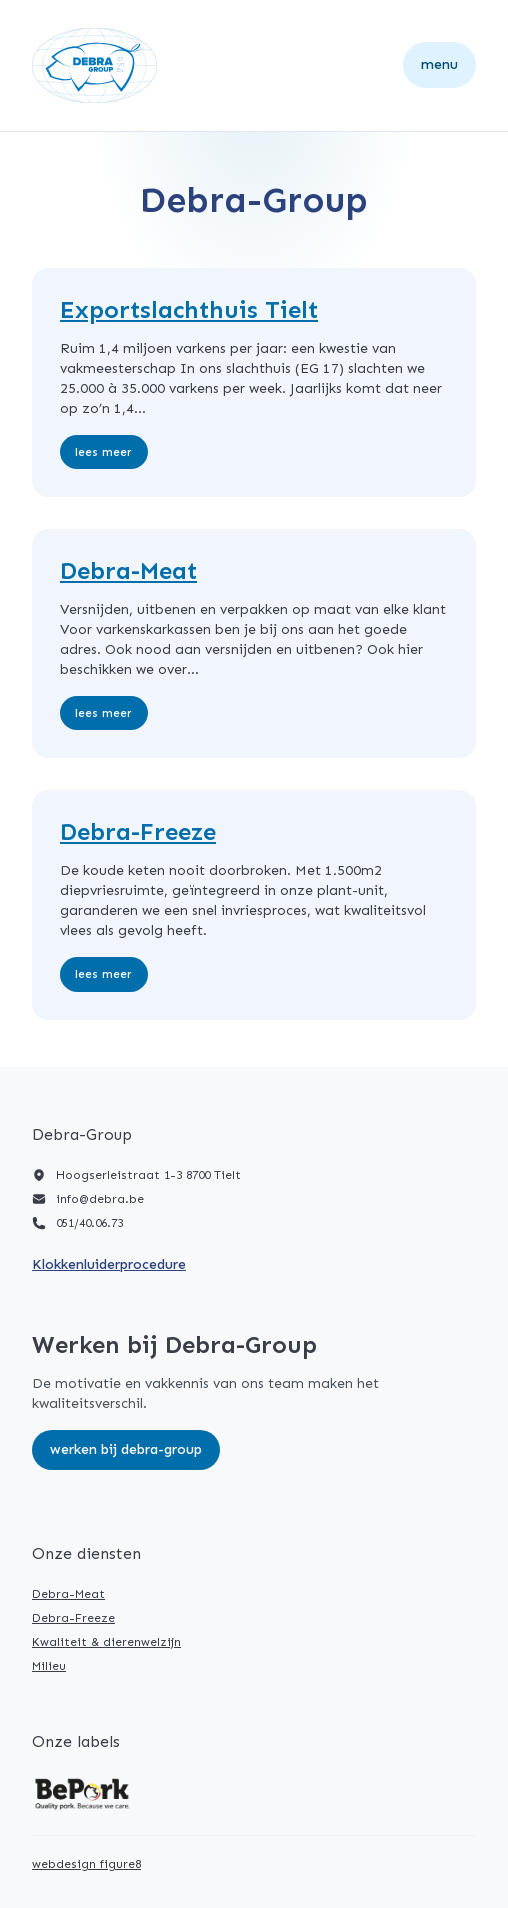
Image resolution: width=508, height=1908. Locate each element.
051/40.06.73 (89, 1223)
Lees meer (103, 452)
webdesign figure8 (86, 1864)
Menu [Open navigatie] (439, 64)
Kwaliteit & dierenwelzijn (106, 1642)
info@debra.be (100, 1199)
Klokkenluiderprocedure (109, 1264)
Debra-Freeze (73, 1618)
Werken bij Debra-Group (126, 1449)
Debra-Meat (68, 1594)
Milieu (49, 1666)
